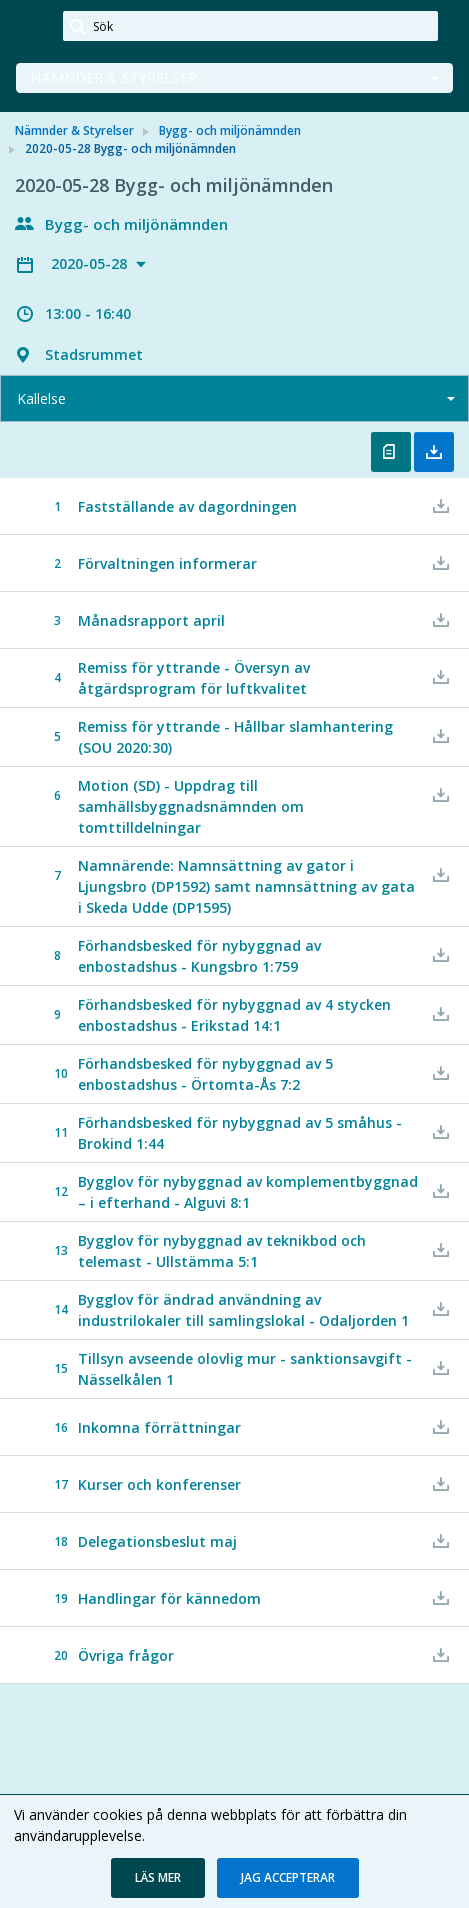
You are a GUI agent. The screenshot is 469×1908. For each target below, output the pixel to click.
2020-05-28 (91, 263)
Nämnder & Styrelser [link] (74, 130)
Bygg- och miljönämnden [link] (230, 130)
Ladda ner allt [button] (434, 452)
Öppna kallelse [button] (391, 452)
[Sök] (250, 26)
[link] (32, 27)
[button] (158, 1878)
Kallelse (41, 398)
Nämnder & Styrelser (113, 77)
